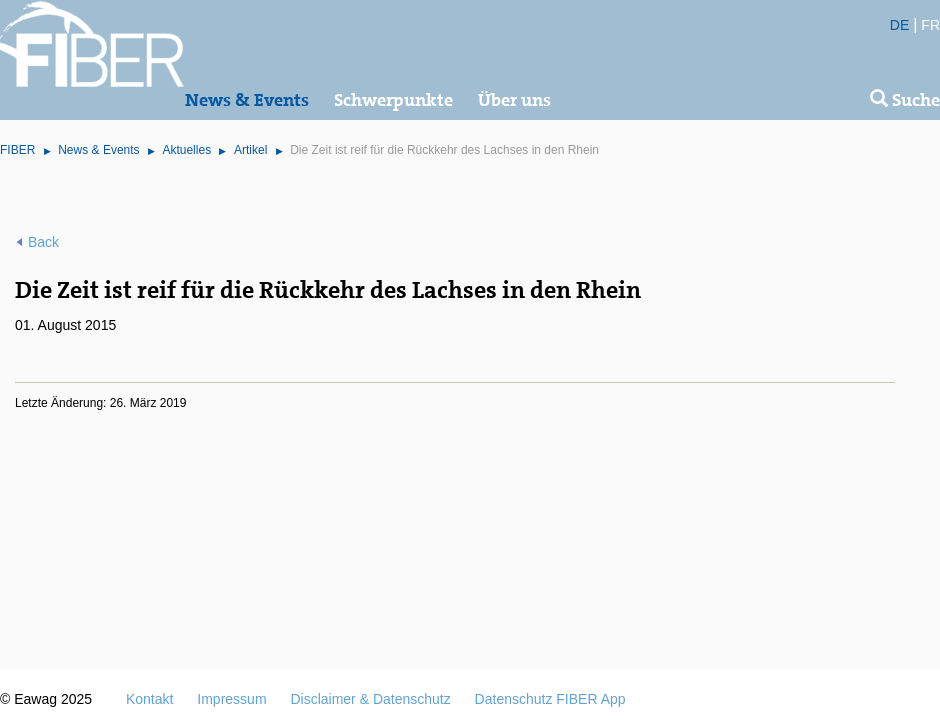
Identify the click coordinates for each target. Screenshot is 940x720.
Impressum (231, 699)
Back (43, 242)
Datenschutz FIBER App (550, 699)
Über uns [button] (514, 100)
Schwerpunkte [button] (393, 100)
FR (930, 25)
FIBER (17, 150)
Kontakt (149, 699)
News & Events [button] (247, 100)
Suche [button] (905, 100)
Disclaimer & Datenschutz (370, 699)
